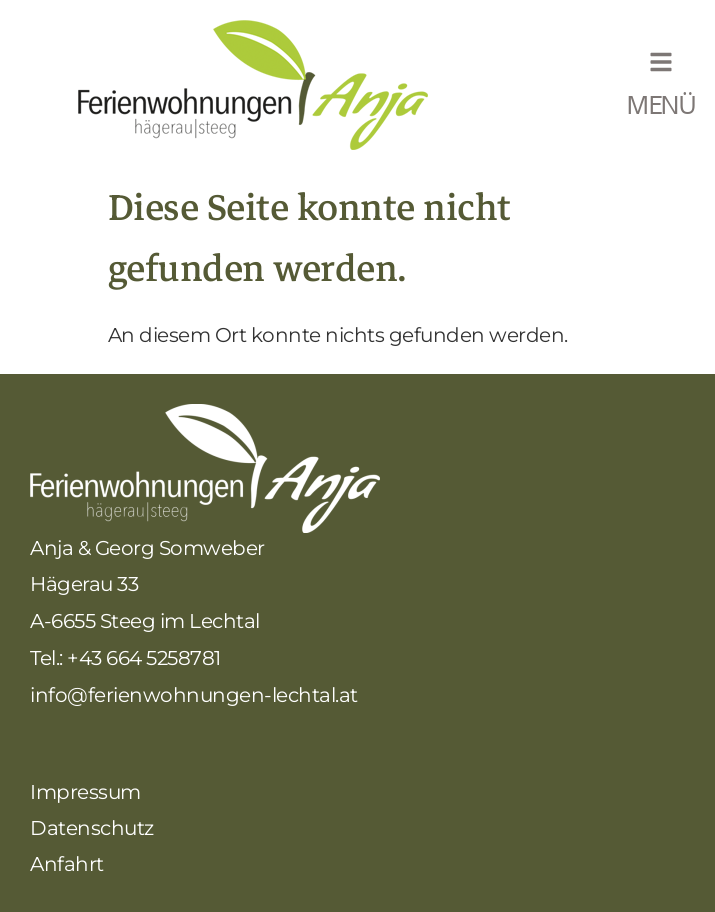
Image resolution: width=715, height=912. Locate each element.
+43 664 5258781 (144, 658)
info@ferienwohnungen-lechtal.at (194, 695)
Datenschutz (92, 828)
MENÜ (661, 107)
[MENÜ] (661, 62)
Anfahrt (67, 864)
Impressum (85, 792)
